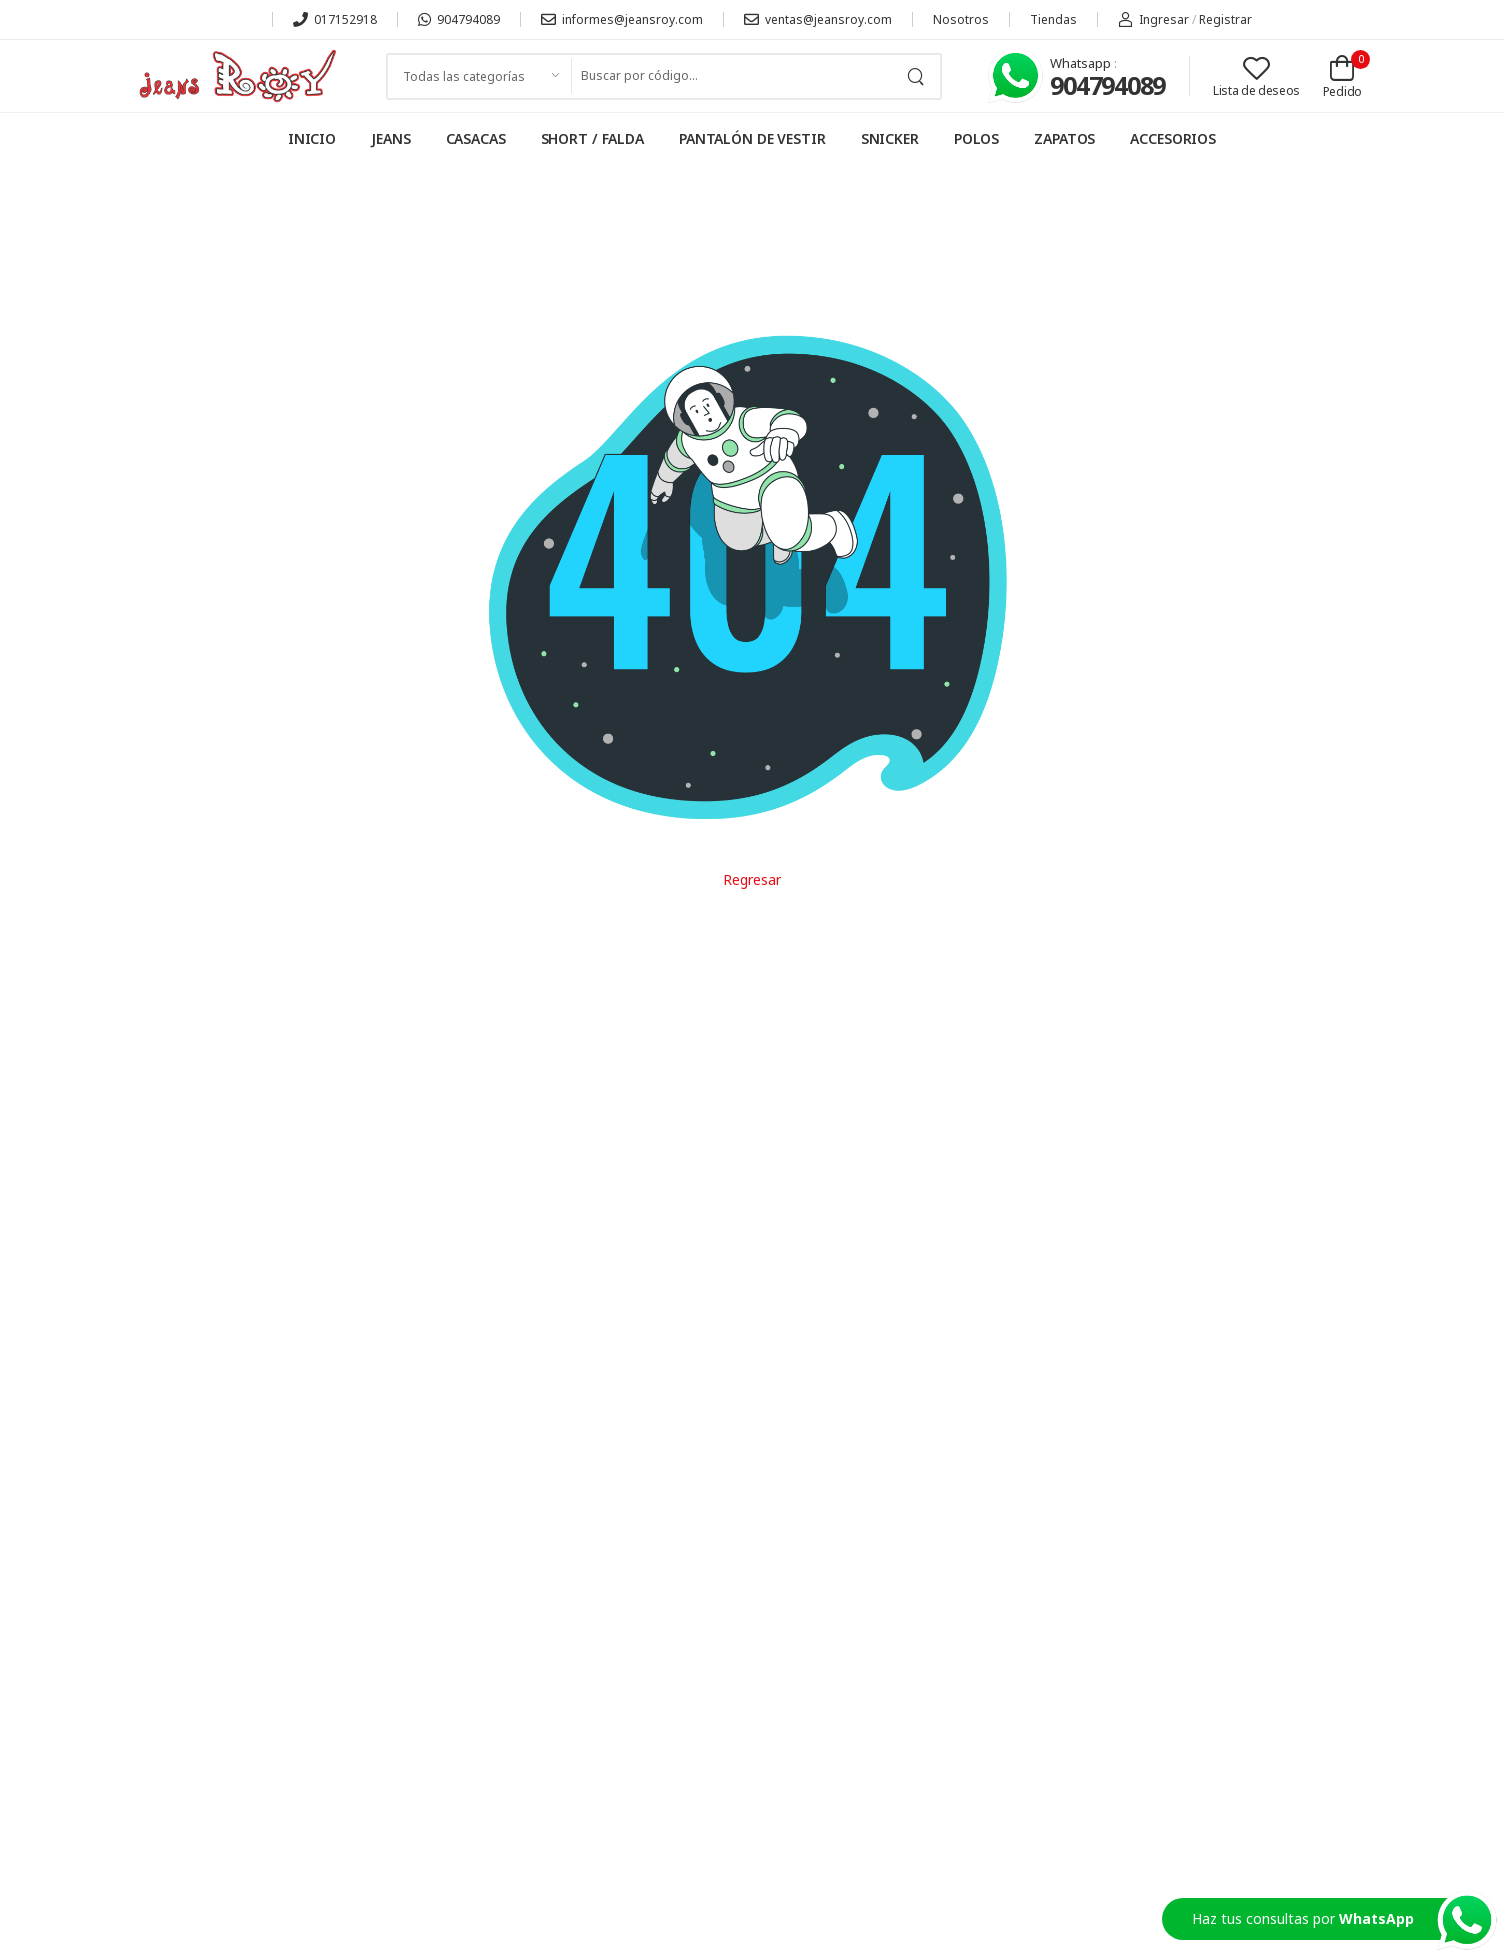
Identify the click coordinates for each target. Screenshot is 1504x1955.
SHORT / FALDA (592, 138)
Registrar (1225, 19)
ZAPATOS (1064, 138)
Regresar (752, 879)
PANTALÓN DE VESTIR (752, 138)
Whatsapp (1082, 63)
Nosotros (961, 19)
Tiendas (1053, 19)
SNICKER (890, 138)
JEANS (390, 138)
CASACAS (476, 138)
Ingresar (1153, 19)
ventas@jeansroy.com (818, 19)
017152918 (335, 19)
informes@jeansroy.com (622, 19)
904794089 (459, 19)
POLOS (976, 138)
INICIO (312, 138)
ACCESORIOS (1173, 138)
